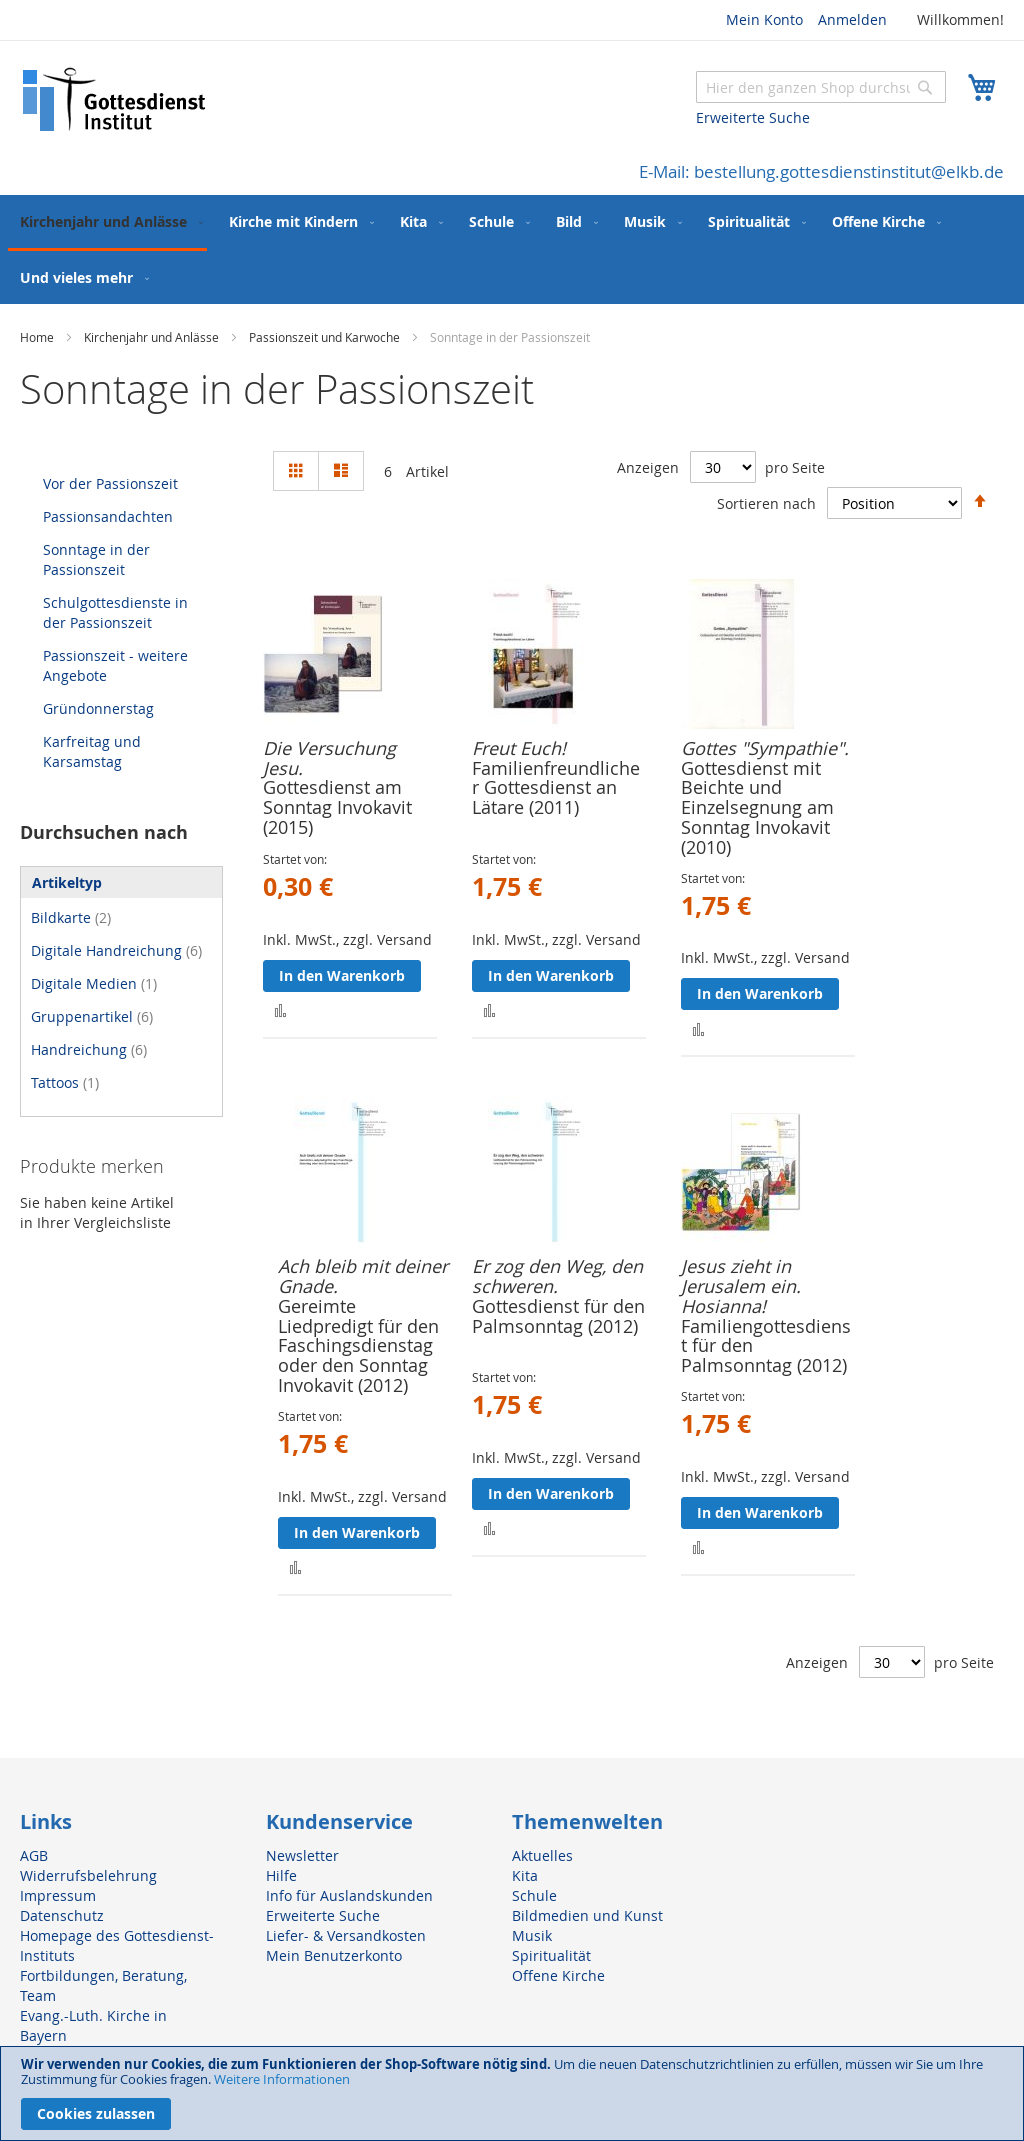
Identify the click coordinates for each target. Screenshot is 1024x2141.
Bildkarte (71, 917)
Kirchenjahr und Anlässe (153, 337)
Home (38, 337)
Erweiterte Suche (753, 117)
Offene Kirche (558, 1975)
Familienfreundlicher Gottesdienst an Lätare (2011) (556, 788)
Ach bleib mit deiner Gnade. (363, 1276)
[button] (280, 1009)
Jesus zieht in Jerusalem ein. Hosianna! (741, 1286)
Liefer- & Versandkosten (346, 1935)
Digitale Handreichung (116, 950)
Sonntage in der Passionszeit (96, 559)
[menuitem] (107, 223)
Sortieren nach (766, 502)
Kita (525, 1875)
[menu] (512, 249)
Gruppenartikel (92, 1016)
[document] (512, 2093)
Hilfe (281, 1875)
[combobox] (821, 87)
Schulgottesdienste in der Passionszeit (115, 612)
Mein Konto (764, 19)
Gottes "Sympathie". (765, 748)
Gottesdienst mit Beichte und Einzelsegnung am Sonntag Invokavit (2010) (757, 807)
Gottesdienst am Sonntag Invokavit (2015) (337, 807)
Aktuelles (542, 1855)
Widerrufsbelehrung (88, 1875)
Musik (532, 1935)
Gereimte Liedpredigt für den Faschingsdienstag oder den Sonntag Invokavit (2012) (358, 1345)
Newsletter (302, 1855)
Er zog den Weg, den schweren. (557, 1276)
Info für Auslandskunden (349, 1895)
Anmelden (852, 19)
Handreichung (89, 1049)
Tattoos (65, 1082)
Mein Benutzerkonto (334, 1955)
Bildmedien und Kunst (587, 1915)
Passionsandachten (108, 516)
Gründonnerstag (98, 708)
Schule (534, 1895)
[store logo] (115, 99)
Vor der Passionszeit (110, 483)
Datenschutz (62, 1915)
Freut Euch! (519, 748)
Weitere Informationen (282, 2079)
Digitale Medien (94, 983)
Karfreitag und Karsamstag (92, 751)
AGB (34, 1855)
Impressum (58, 1895)
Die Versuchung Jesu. (329, 758)
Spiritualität (551, 1955)
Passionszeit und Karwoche (326, 337)
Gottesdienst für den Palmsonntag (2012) (558, 1316)
